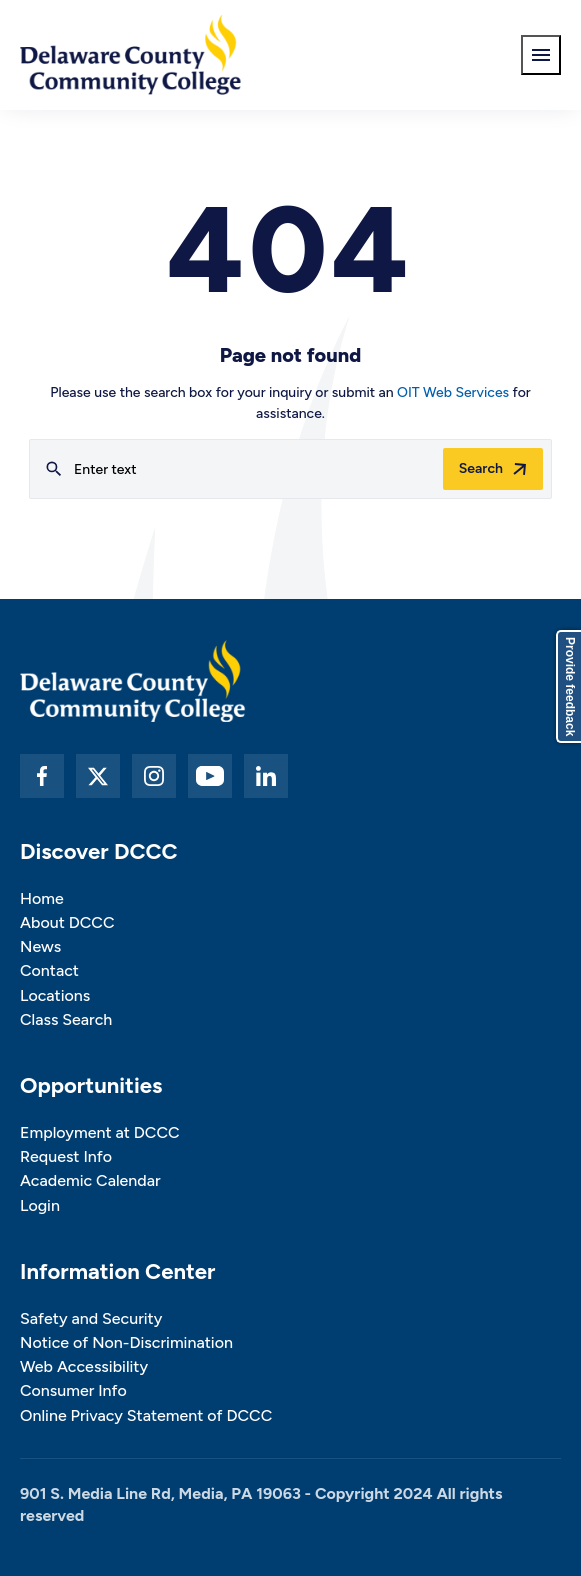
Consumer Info (73, 1390)
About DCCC (67, 922)
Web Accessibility (84, 1366)
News (40, 946)
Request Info (66, 1156)
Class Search (66, 1019)
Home (42, 898)
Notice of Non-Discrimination (126, 1342)
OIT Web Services (453, 392)
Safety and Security (91, 1318)
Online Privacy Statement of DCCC (146, 1415)
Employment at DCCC (100, 1132)
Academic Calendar (90, 1180)
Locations (55, 995)
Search (481, 468)
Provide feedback (570, 686)
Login (40, 1205)
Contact (49, 970)
